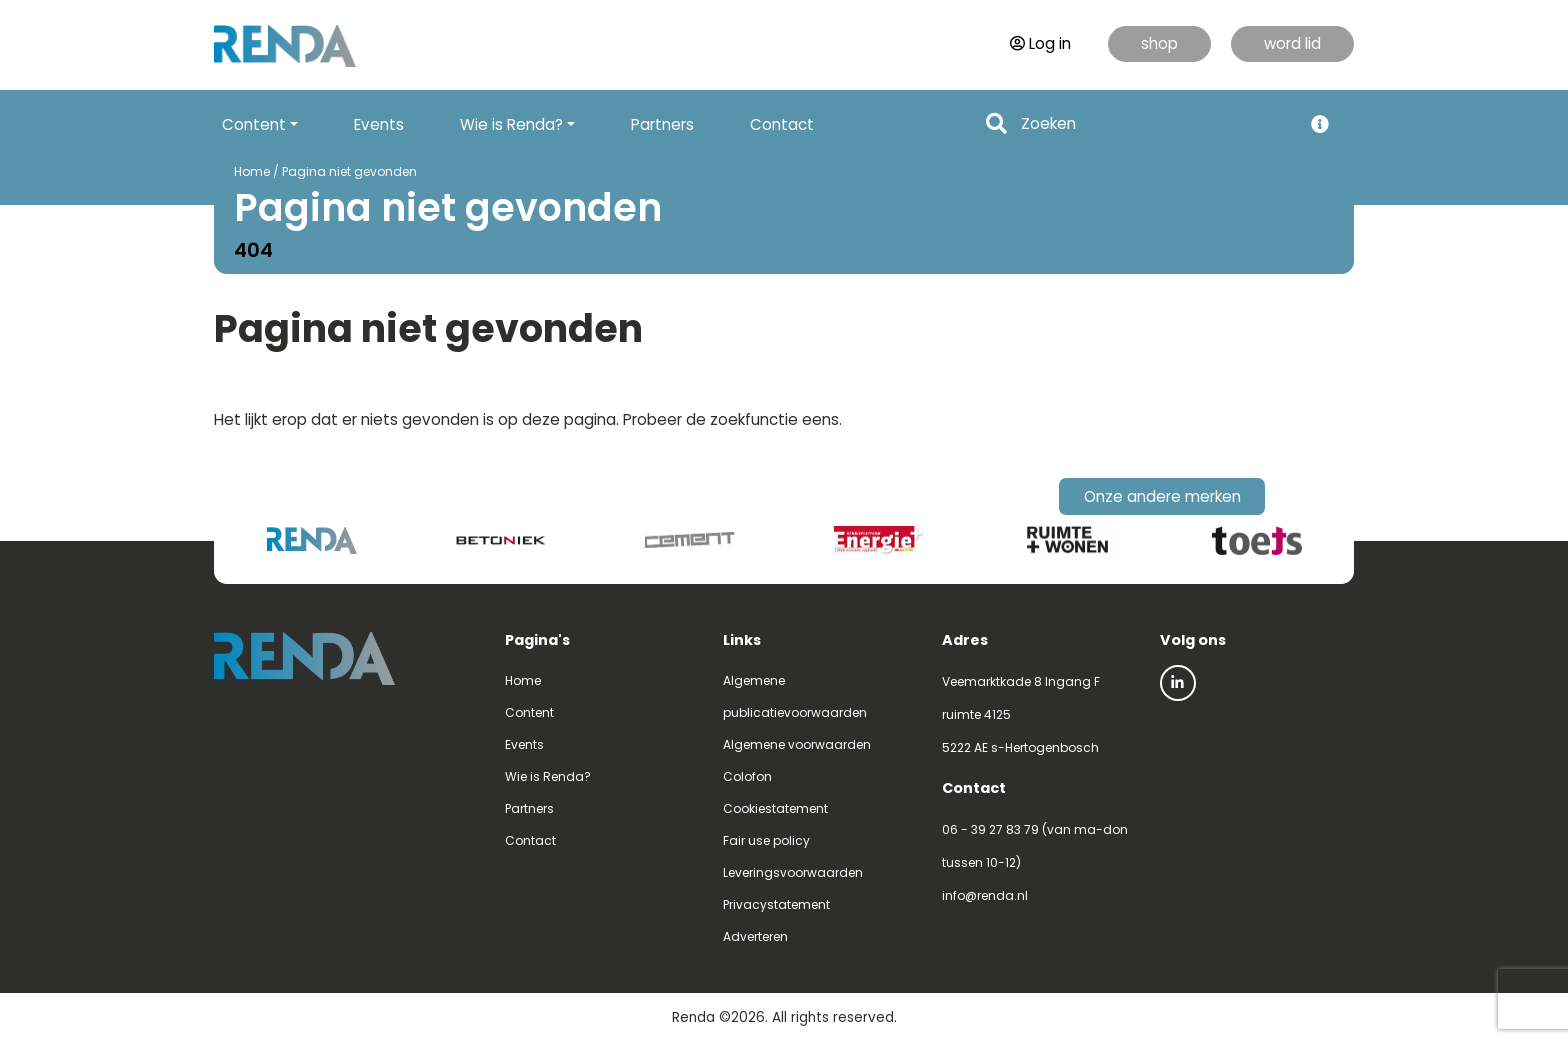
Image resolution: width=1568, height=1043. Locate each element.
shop (1159, 43)
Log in (1040, 43)
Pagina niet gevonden (349, 171)
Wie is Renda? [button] (511, 124)
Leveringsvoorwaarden (793, 872)
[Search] (1155, 124)
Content (529, 712)
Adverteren (755, 936)
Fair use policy (766, 840)
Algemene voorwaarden (797, 744)
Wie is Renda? (548, 776)
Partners (662, 124)
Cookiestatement (775, 808)
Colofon (747, 776)
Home (252, 171)
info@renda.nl (985, 895)
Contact (782, 124)
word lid (1292, 43)
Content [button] (254, 124)
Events (379, 124)
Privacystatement (776, 904)
